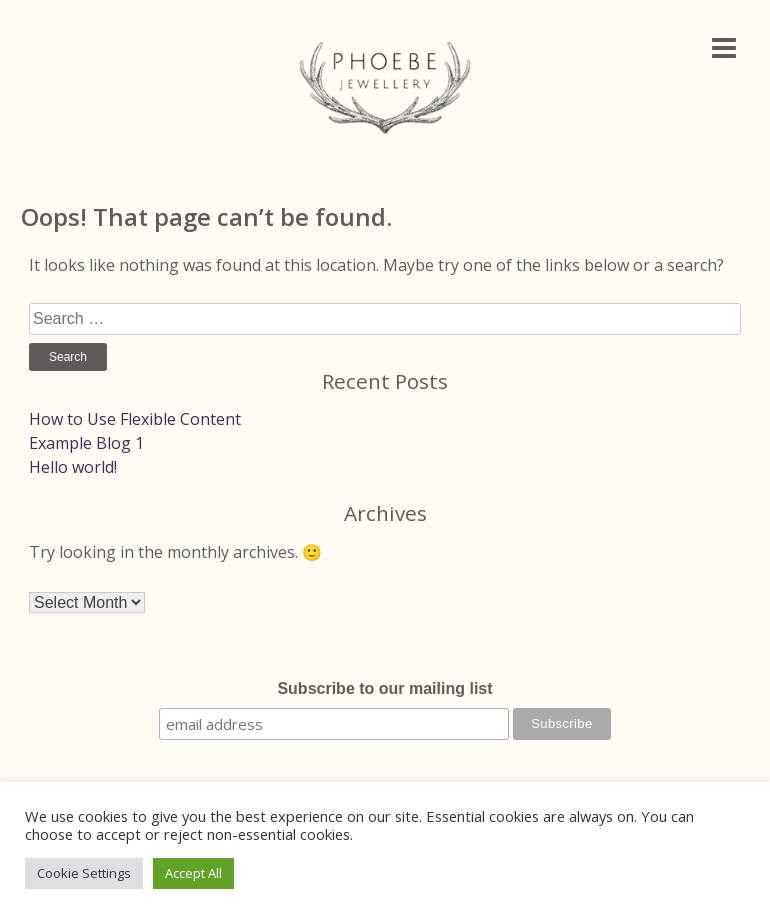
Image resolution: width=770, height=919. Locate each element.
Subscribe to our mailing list (384, 688)
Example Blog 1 (86, 443)
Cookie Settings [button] (84, 873)
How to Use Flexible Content (135, 419)
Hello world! (73, 467)
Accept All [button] (193, 873)
